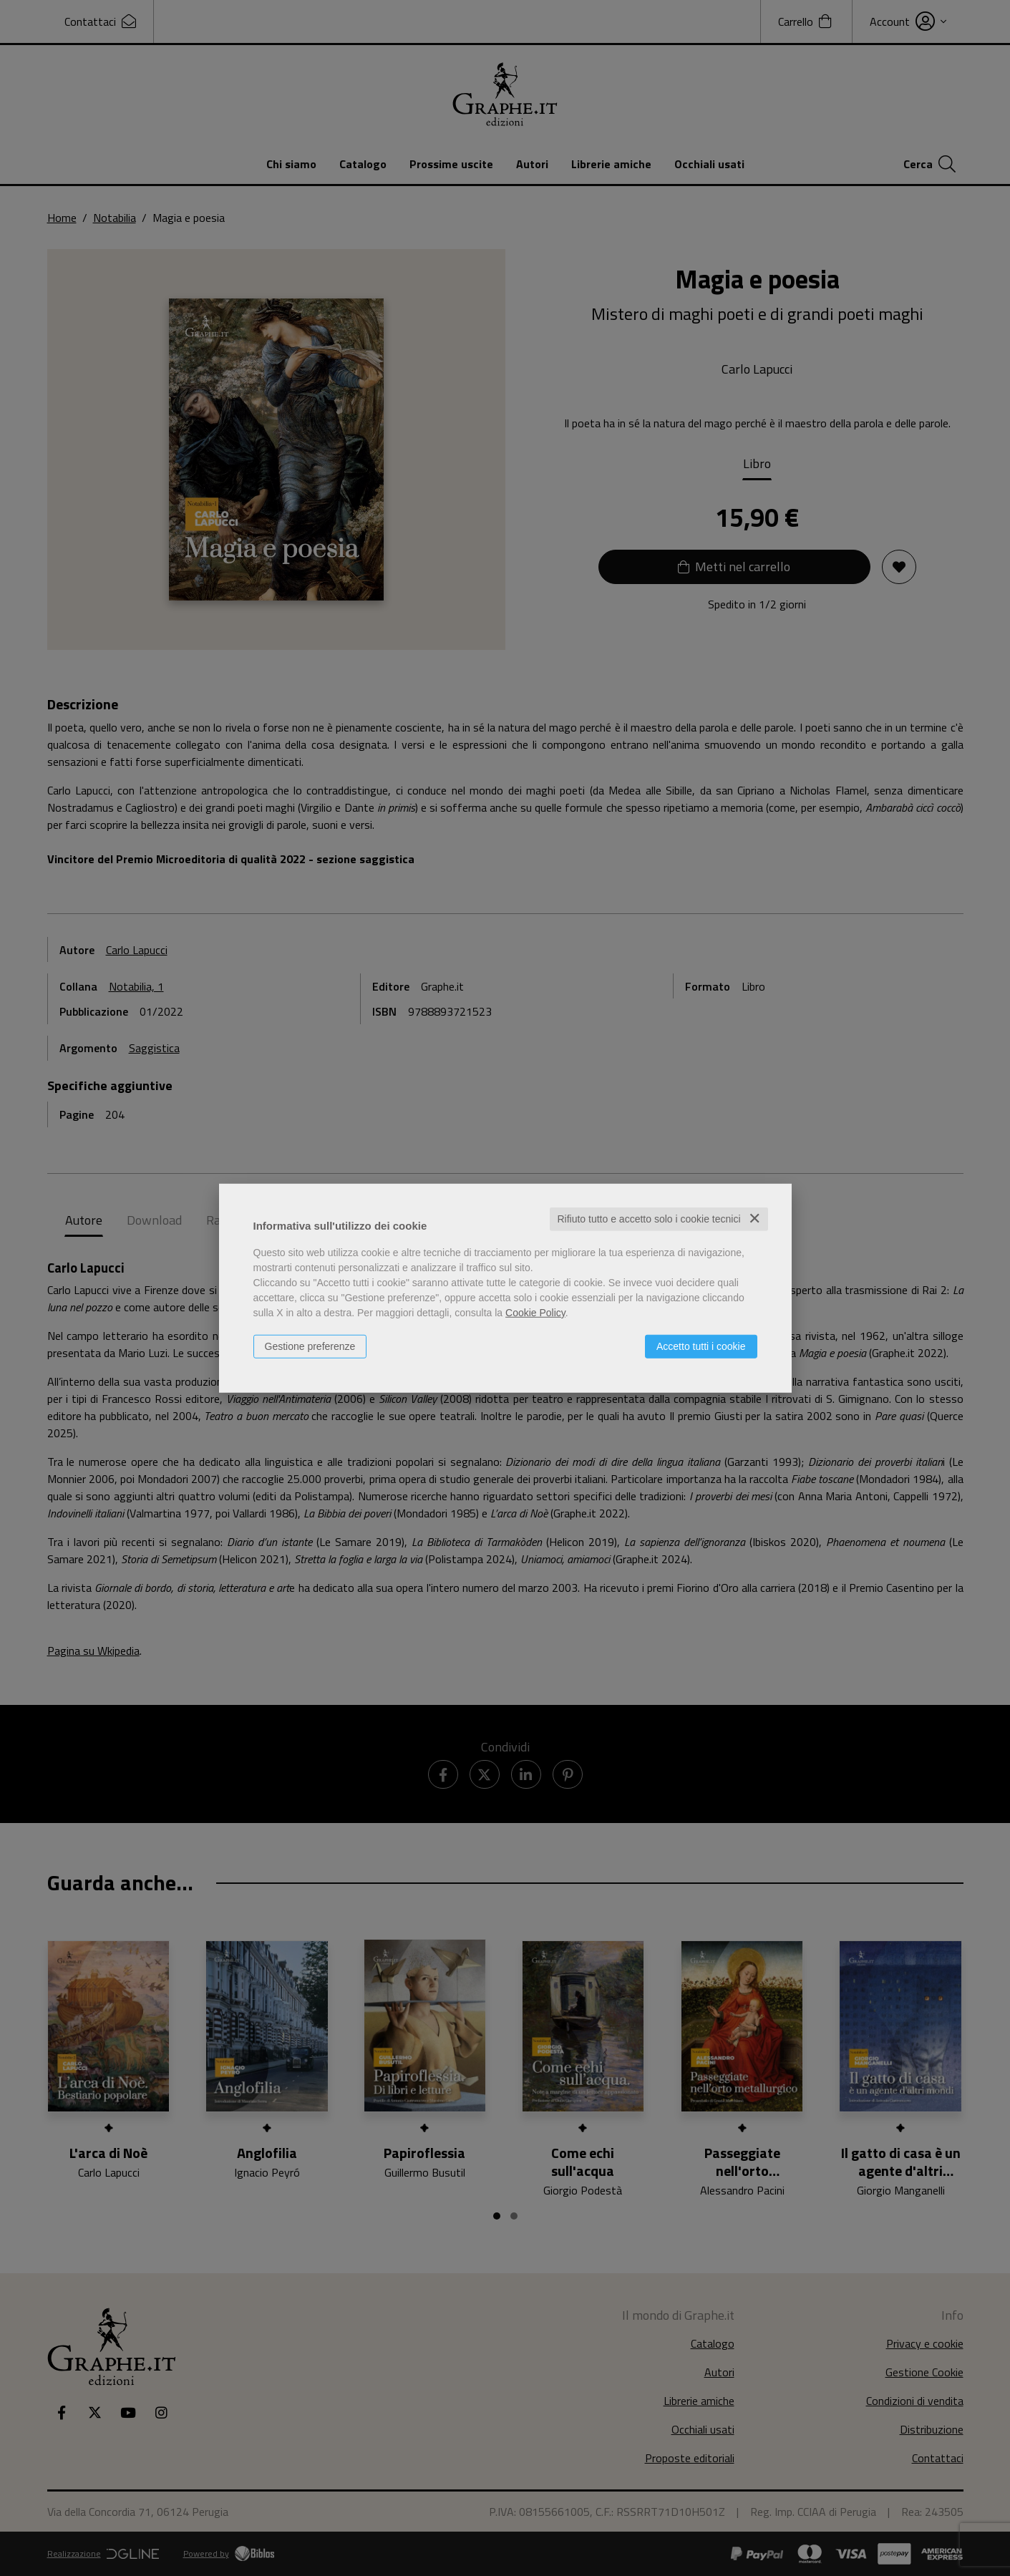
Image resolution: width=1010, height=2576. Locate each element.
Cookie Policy (535, 1312)
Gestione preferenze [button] (310, 1346)
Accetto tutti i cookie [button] (701, 1346)
